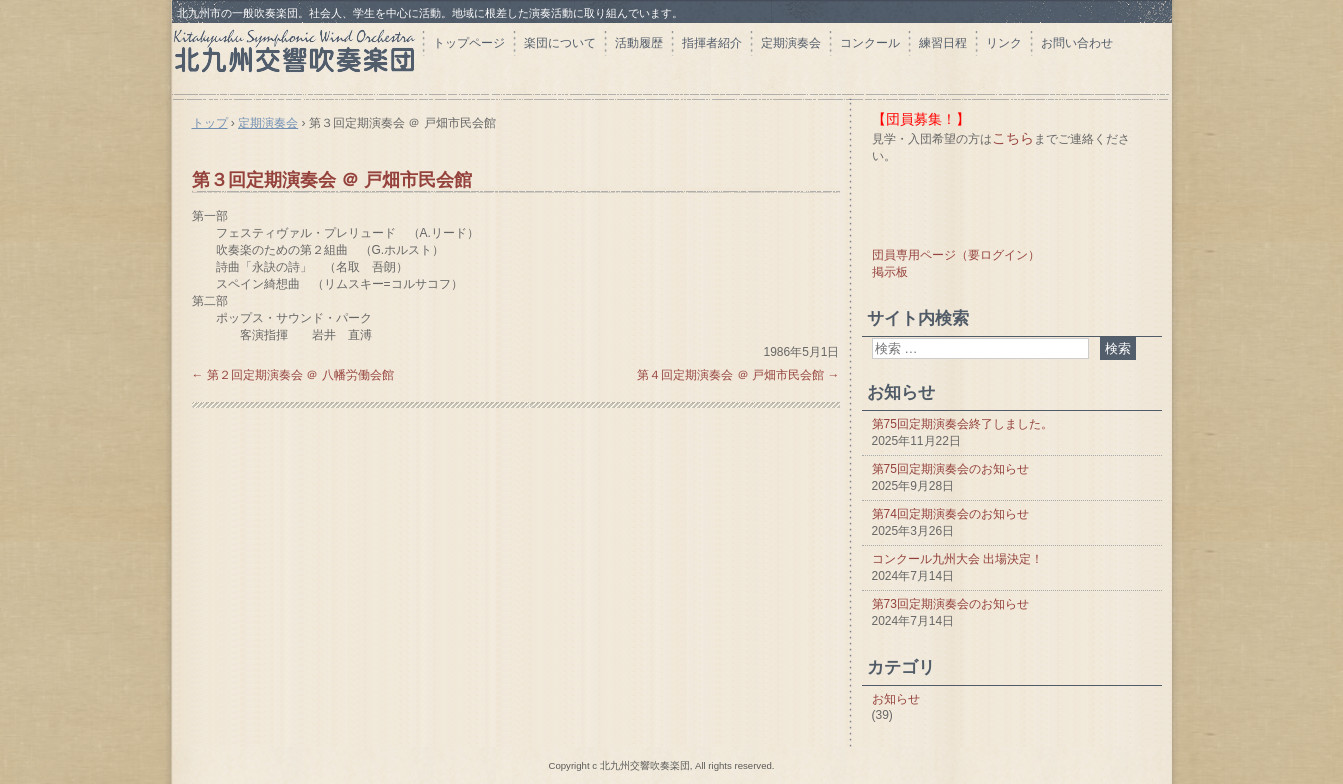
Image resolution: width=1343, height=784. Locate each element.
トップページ (469, 43)
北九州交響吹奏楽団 (297, 57)
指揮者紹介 (712, 43)
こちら (1013, 138)
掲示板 (890, 272)
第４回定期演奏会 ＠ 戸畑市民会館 (738, 375)
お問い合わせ (1077, 43)
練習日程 (943, 43)
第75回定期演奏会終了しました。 (962, 424)
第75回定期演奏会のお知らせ (950, 469)
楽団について (560, 43)
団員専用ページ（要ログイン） (956, 255)
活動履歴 (639, 43)
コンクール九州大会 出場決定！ (957, 559)
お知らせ (896, 699)
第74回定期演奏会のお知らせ (950, 514)
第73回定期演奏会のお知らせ (950, 604)
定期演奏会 (791, 43)
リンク (1004, 43)
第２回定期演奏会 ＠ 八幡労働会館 (293, 375)
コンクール (870, 43)
